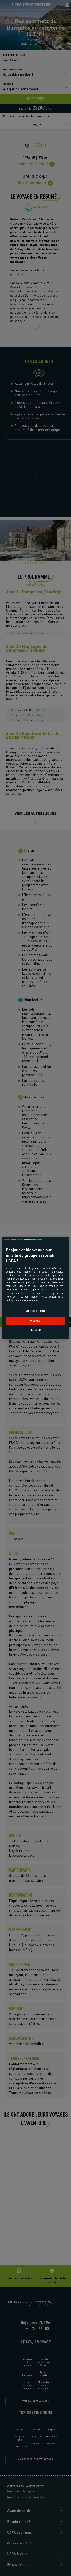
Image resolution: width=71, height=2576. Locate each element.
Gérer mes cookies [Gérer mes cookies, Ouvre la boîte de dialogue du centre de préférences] (35, 1310)
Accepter (35, 1320)
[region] (35, 1288)
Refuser (35, 1330)
